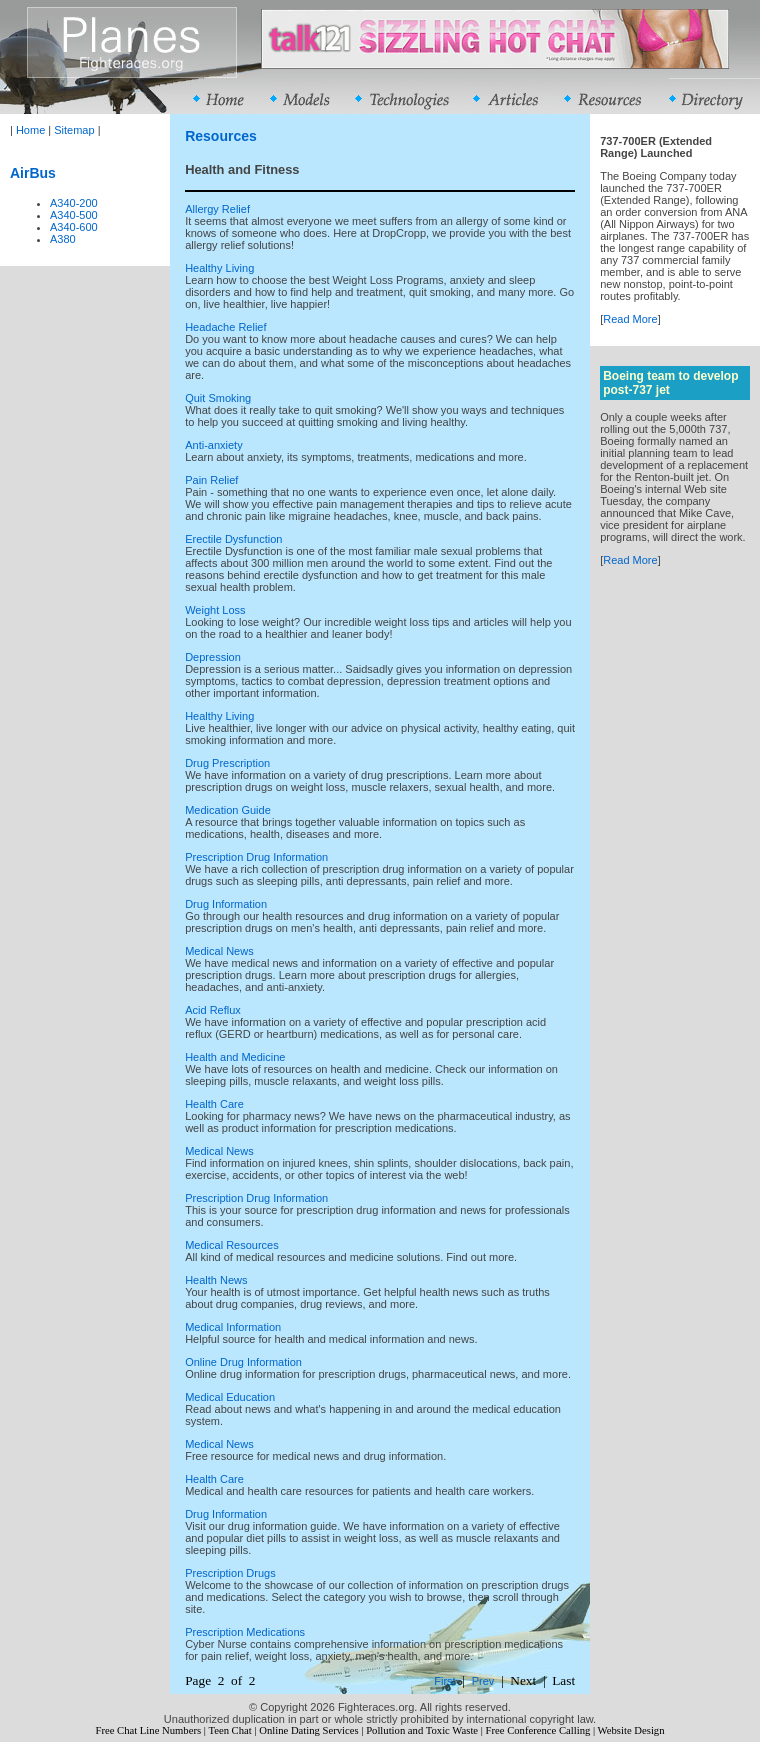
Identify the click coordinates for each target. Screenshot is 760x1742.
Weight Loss (215, 610)
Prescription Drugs (230, 1573)
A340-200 (74, 203)
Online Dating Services (308, 1730)
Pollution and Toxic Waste (422, 1730)
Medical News (219, 951)
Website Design (631, 1730)
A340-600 (74, 227)
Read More (630, 319)
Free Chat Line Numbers (148, 1730)
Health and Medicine (235, 1057)
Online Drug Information (243, 1362)
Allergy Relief (217, 209)
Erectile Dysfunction (233, 539)
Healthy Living (219, 268)
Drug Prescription (227, 763)
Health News (216, 1280)
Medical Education (230, 1397)
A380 (63, 239)
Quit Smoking (218, 398)
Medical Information (233, 1327)
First (444, 1681)
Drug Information (226, 904)
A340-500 (74, 215)
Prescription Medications (245, 1632)
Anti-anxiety (213, 445)
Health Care (214, 1104)
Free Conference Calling (538, 1730)
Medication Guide (228, 810)
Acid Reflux (213, 1010)
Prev (483, 1681)
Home (30, 130)
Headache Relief (225, 327)
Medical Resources (232, 1245)
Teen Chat (229, 1730)
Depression (213, 657)
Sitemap (74, 130)
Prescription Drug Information (256, 857)
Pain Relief (211, 480)
